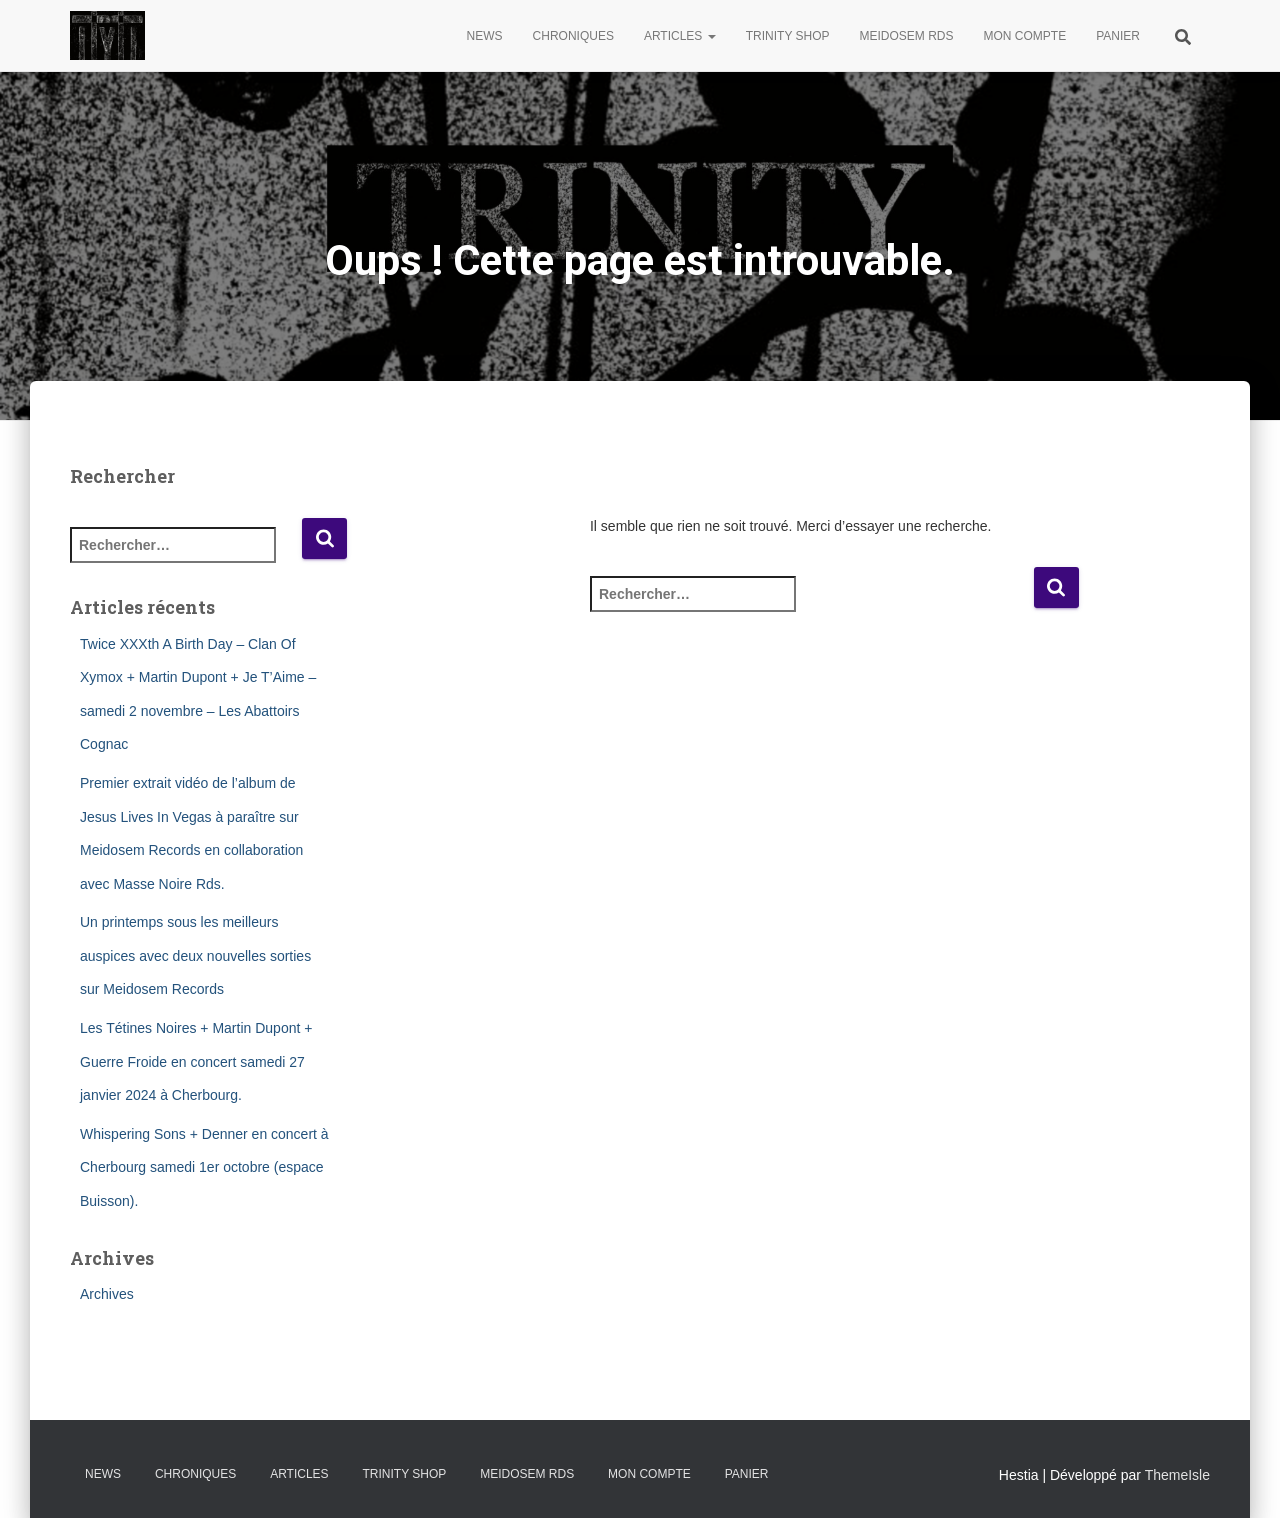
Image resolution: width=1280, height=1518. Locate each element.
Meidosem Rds (907, 36)
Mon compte (1025, 36)
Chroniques (573, 36)
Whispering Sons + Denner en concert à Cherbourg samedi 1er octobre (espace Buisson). (204, 1167)
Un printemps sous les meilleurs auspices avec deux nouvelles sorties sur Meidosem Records (195, 955)
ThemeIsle (1177, 1475)
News (485, 36)
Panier (1118, 36)
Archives (107, 1294)
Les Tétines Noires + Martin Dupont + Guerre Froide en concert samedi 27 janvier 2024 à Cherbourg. (196, 1061)
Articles (680, 36)
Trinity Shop (788, 36)
